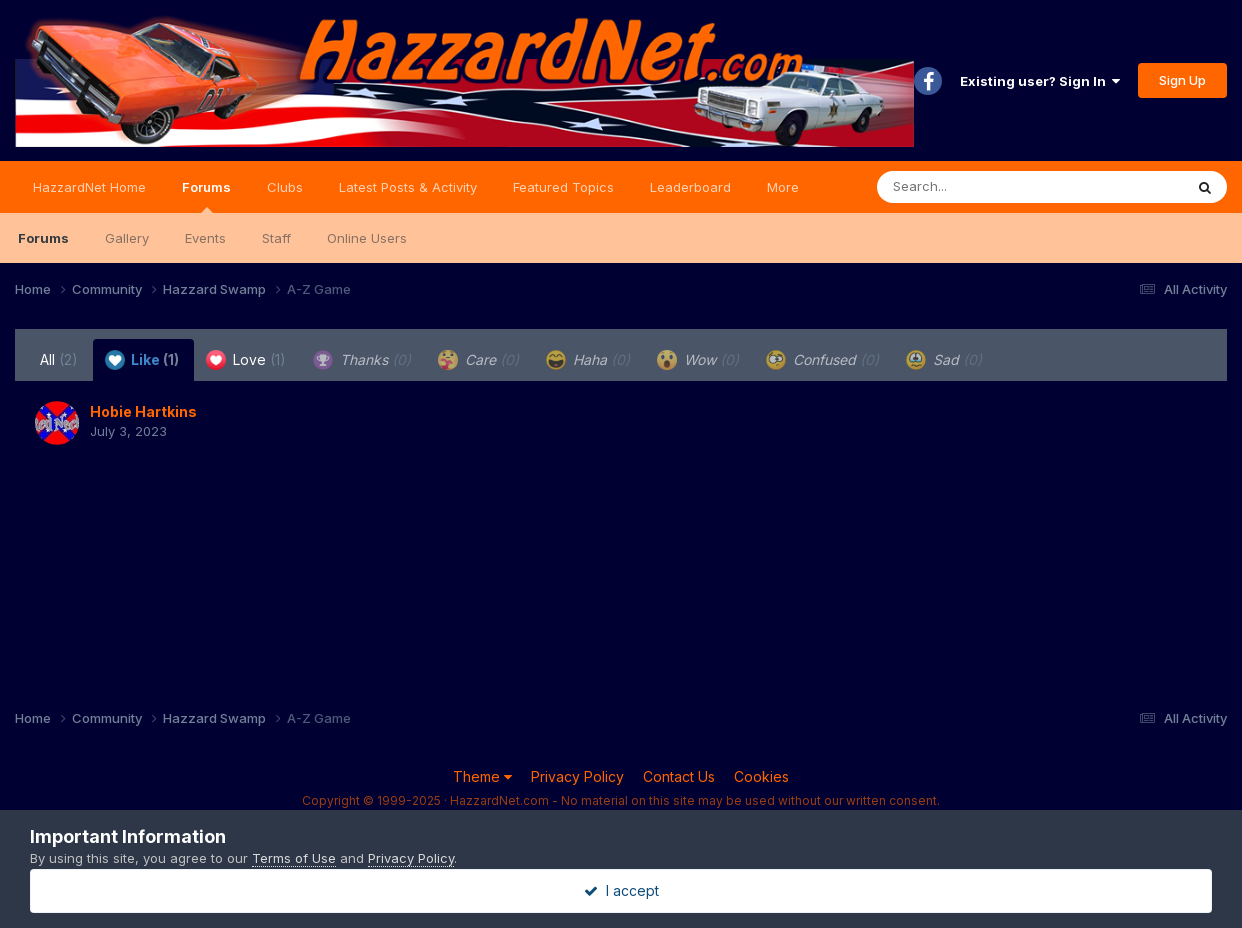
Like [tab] (142, 360)
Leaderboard (690, 187)
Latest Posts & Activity (408, 187)
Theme (482, 776)
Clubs (285, 187)
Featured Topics (563, 187)
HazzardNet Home (89, 187)
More (783, 187)
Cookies (761, 776)
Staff (276, 238)
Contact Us (679, 776)
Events (205, 238)
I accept (621, 890)
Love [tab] (246, 360)
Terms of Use (294, 858)
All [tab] (59, 359)
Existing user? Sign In (1040, 81)
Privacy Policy (577, 776)
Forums (206, 196)
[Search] (975, 187)
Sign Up (1182, 80)
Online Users (367, 238)
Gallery (127, 238)
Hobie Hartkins (143, 411)
